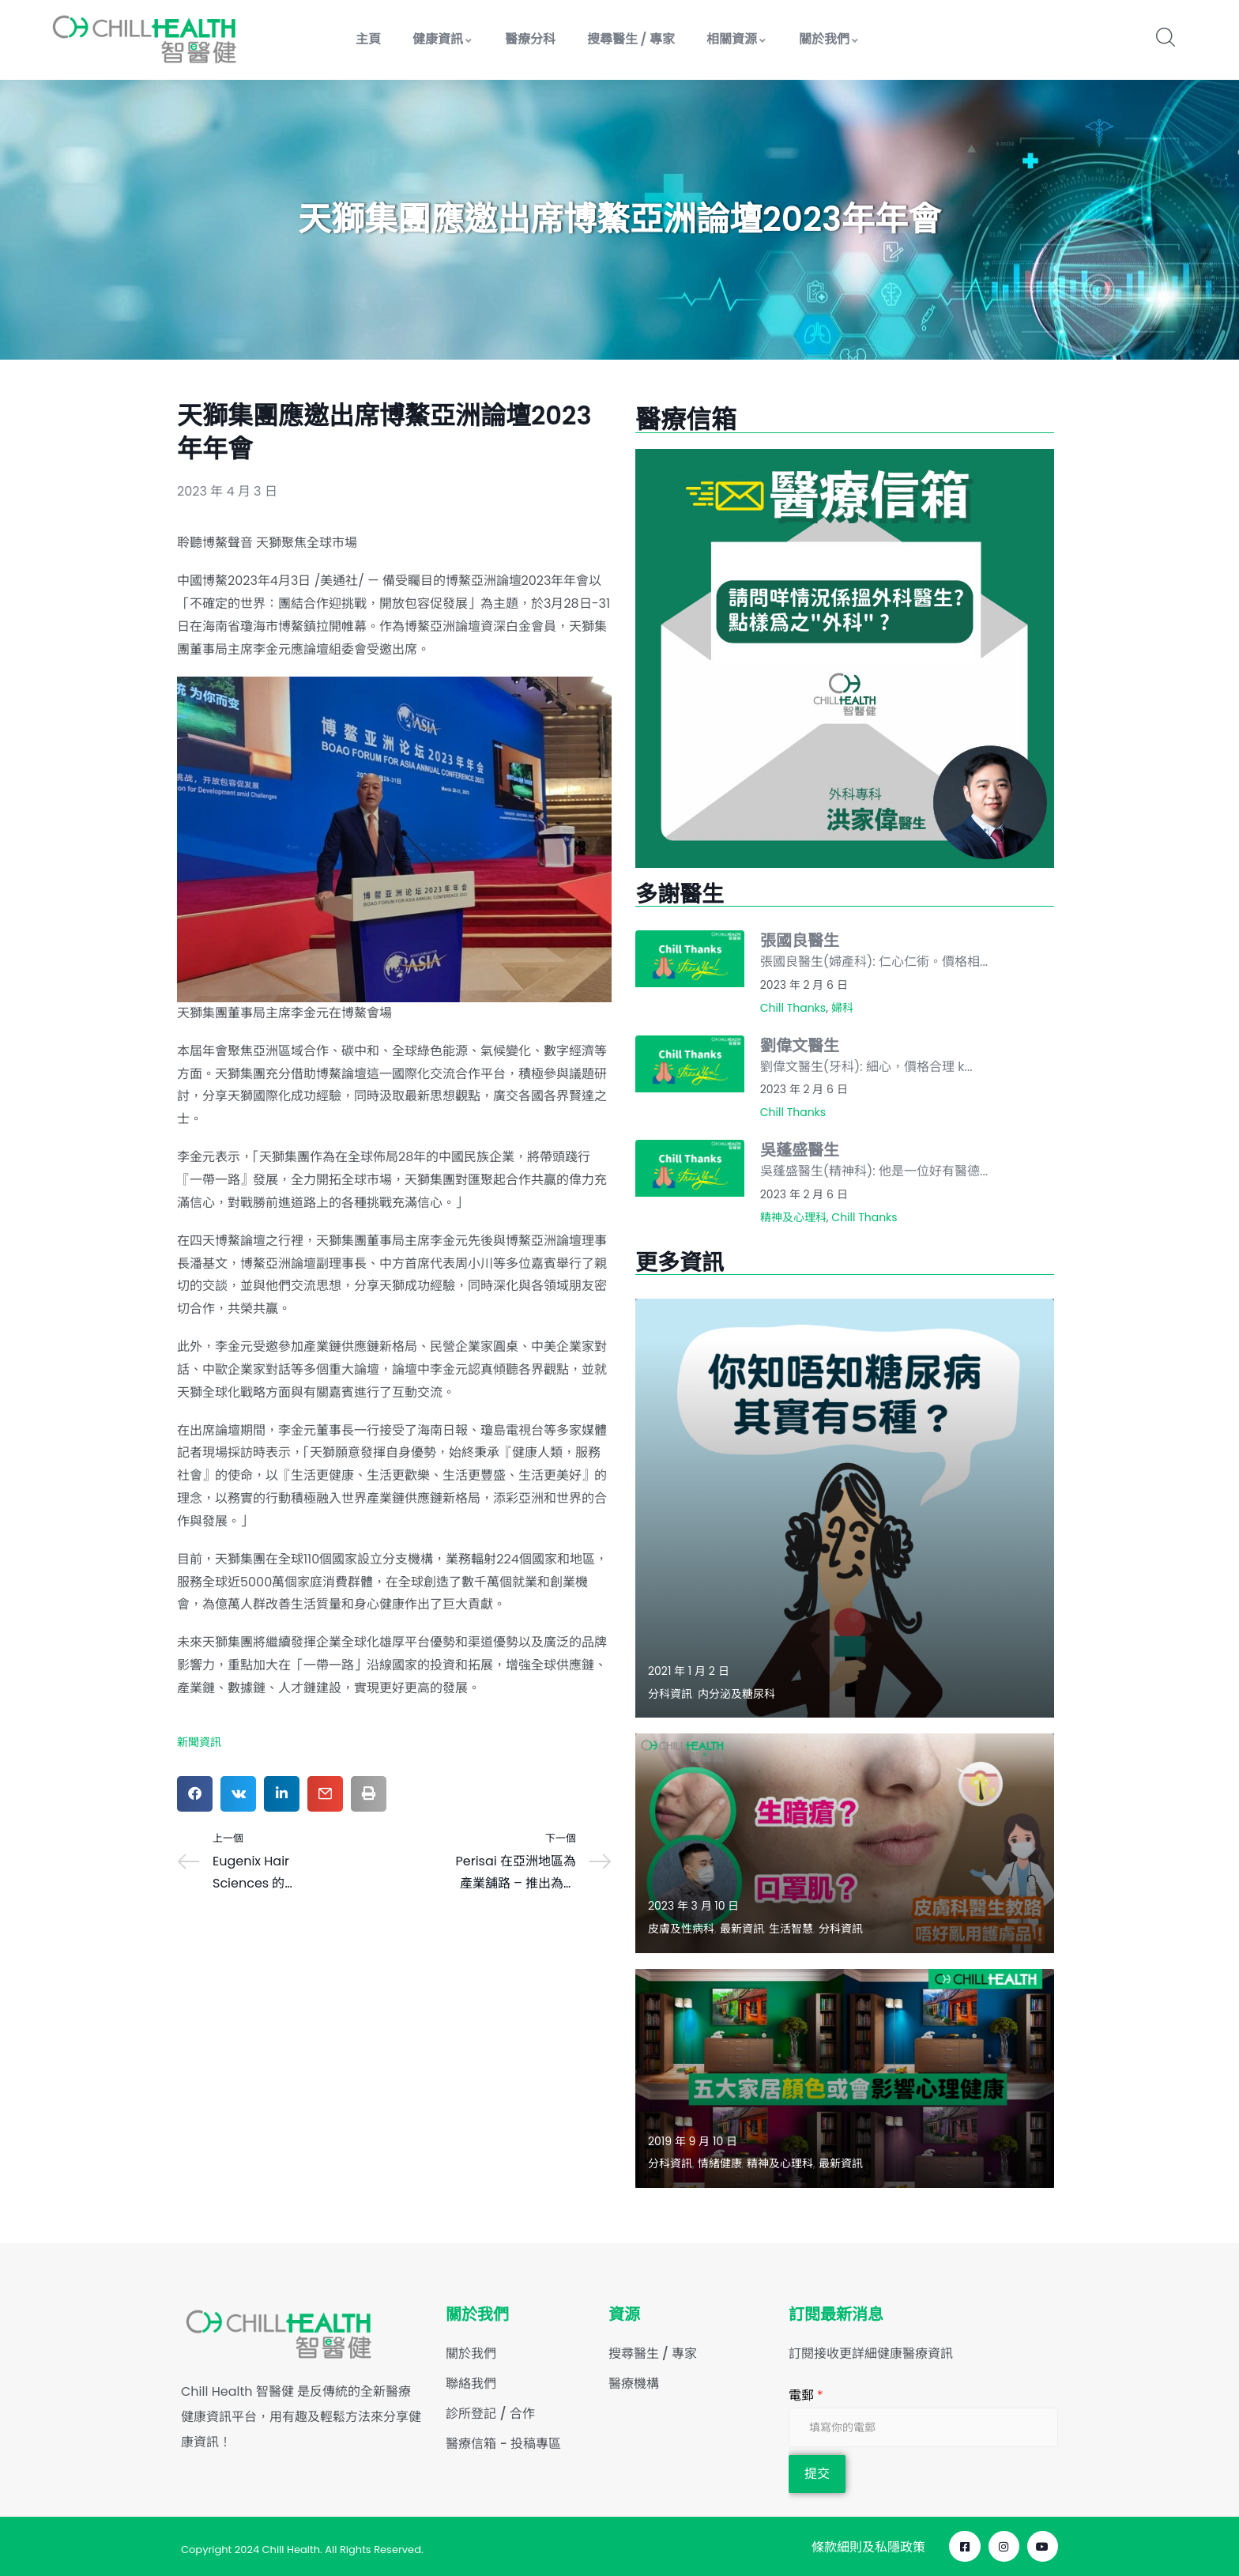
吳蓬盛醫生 (799, 1150)
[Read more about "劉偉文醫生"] (689, 1063)
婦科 (842, 1008)
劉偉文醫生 (799, 1046)
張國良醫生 (799, 941)
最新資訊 (742, 1929)
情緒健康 (720, 2163)
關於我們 (829, 39)
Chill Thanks (793, 1008)
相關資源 (736, 39)
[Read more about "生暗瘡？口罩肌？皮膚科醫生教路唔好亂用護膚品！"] (844, 1842)
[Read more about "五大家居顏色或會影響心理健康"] (844, 2078)
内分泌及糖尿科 (736, 1694)
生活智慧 (791, 1929)
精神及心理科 (793, 1217)
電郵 (806, 2395)
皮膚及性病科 (681, 1929)
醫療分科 (530, 39)
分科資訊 (670, 1694)
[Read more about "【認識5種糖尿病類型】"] (844, 1508)
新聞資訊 (199, 1742)
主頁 (368, 39)
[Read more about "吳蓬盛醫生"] (689, 1168)
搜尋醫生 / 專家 (631, 39)
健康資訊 (442, 39)
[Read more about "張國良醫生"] (689, 958)
